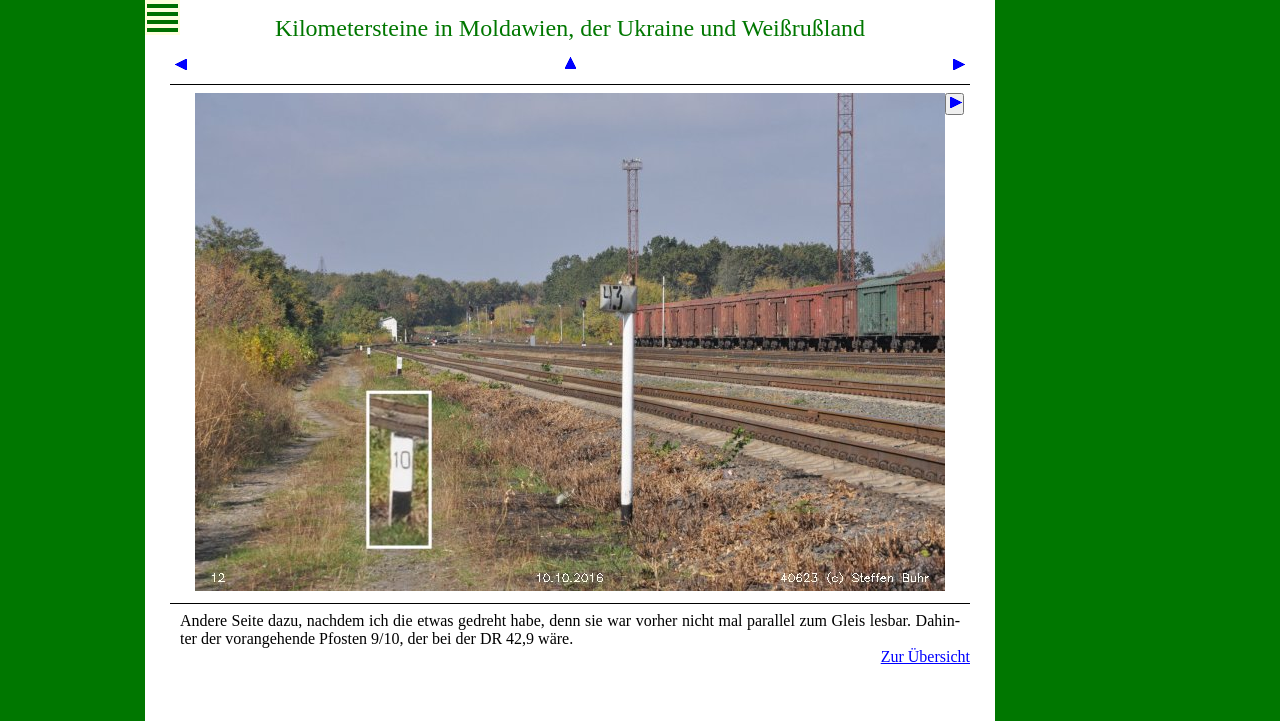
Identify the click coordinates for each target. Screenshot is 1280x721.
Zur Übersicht (925, 656)
